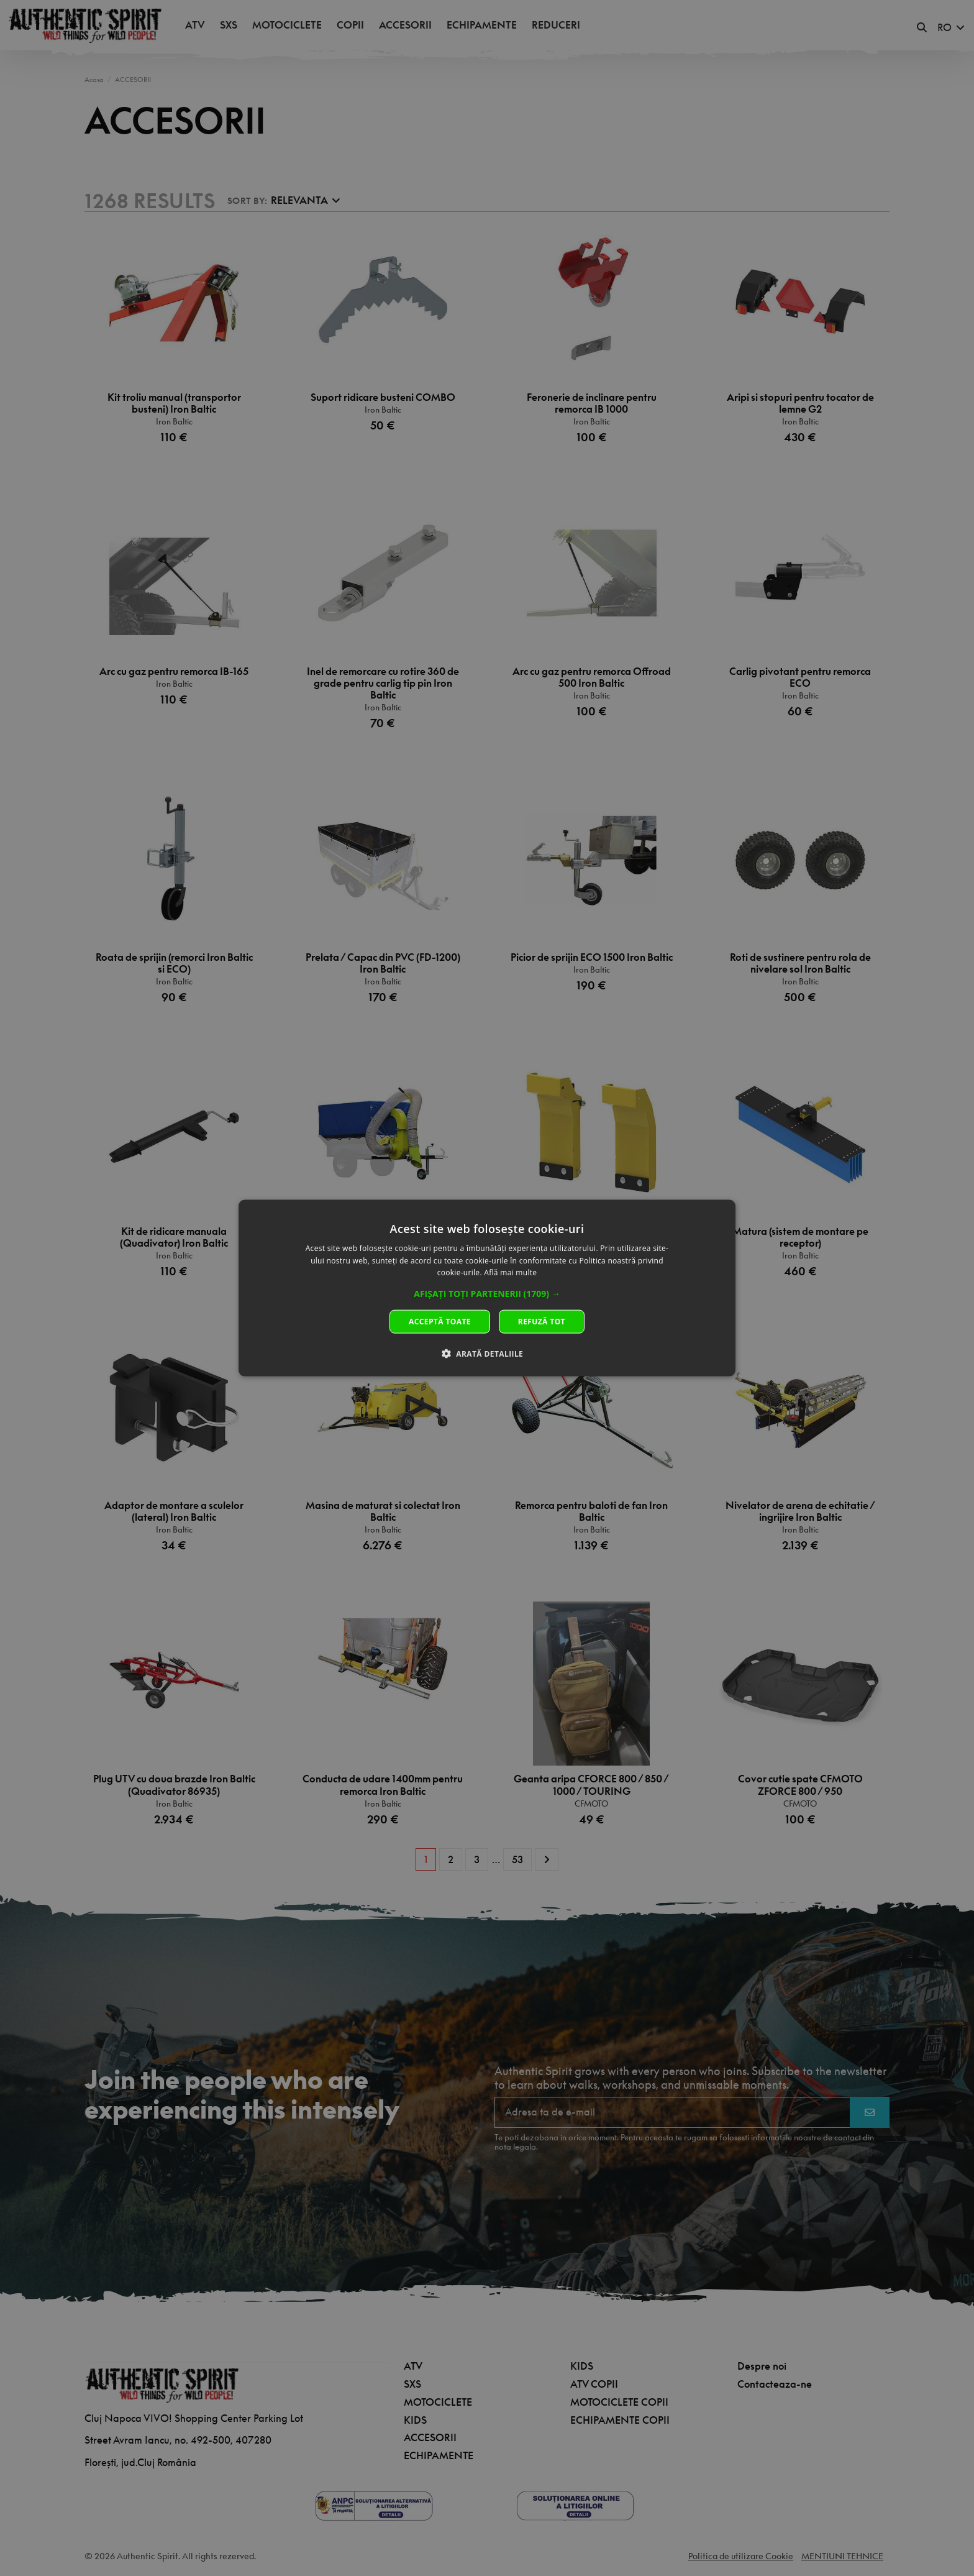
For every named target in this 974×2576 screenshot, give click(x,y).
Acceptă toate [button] (440, 1321)
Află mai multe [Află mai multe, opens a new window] (510, 1272)
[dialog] (487, 1288)
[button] (487, 1293)
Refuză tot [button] (541, 1321)
